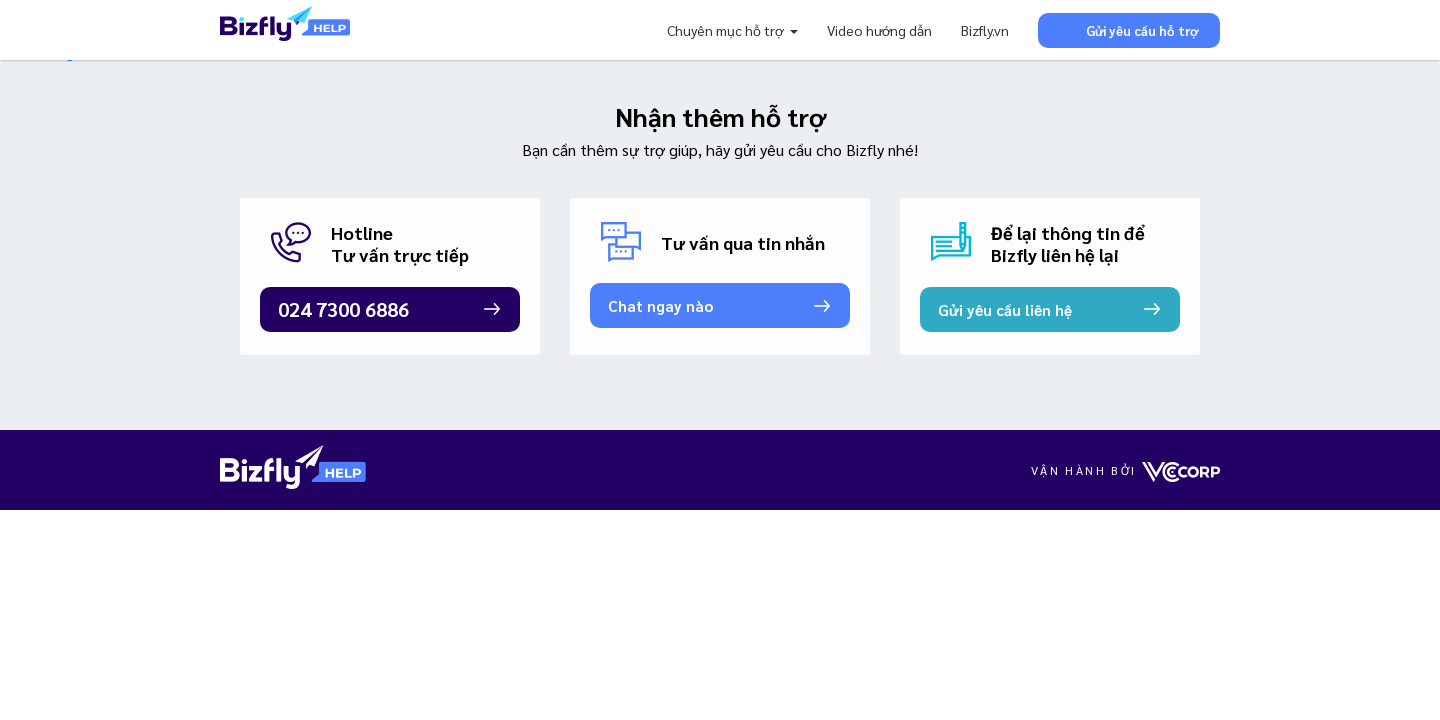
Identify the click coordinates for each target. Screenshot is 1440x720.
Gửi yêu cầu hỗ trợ (1129, 29)
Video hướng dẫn (879, 30)
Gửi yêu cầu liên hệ (1005, 309)
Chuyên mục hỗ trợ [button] (726, 30)
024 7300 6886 (343, 309)
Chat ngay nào (660, 305)
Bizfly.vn (985, 30)
